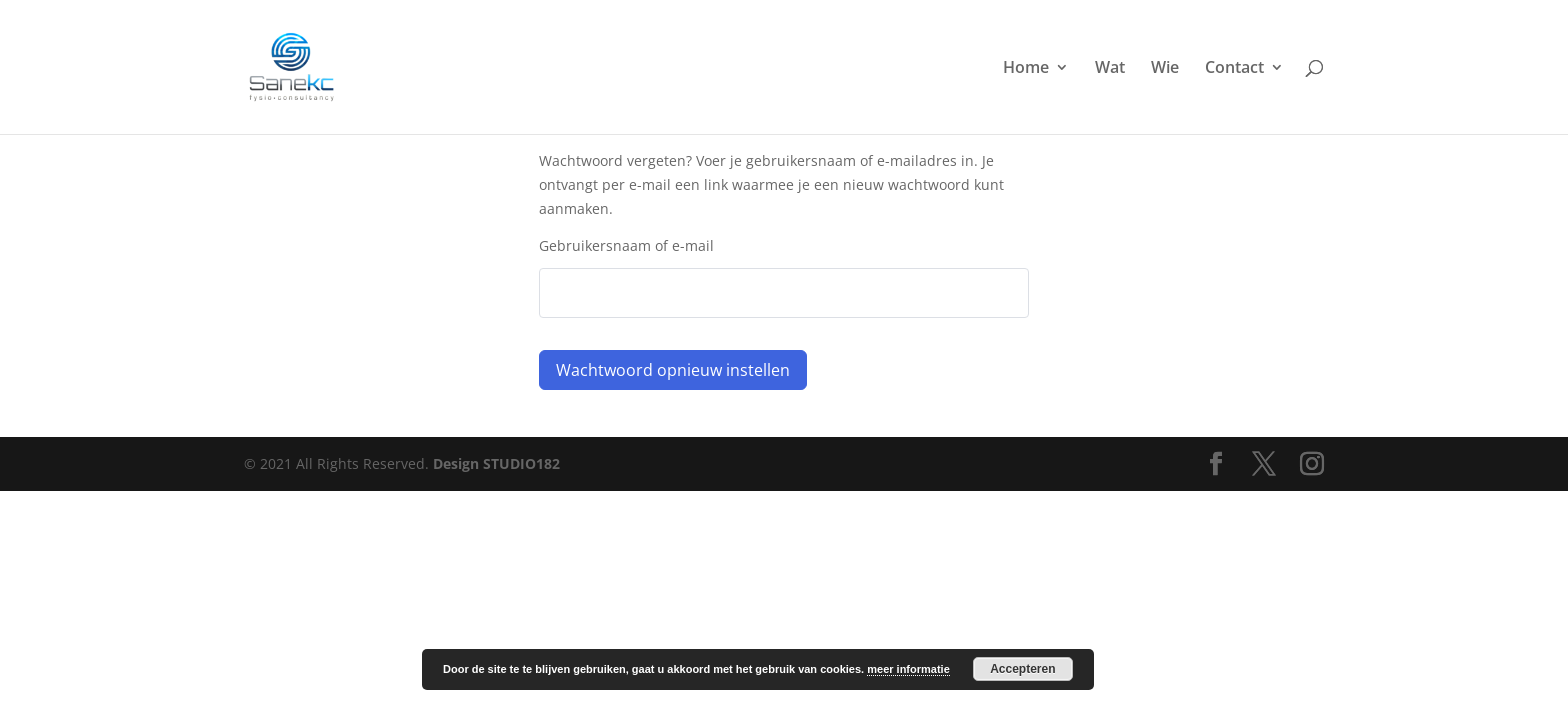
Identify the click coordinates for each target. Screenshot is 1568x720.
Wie (1165, 69)
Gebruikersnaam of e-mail (626, 245)
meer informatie (908, 669)
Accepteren (1022, 669)
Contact (1234, 69)
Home (1026, 69)
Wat (1110, 69)
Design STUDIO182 (496, 463)
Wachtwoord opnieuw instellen (673, 370)
